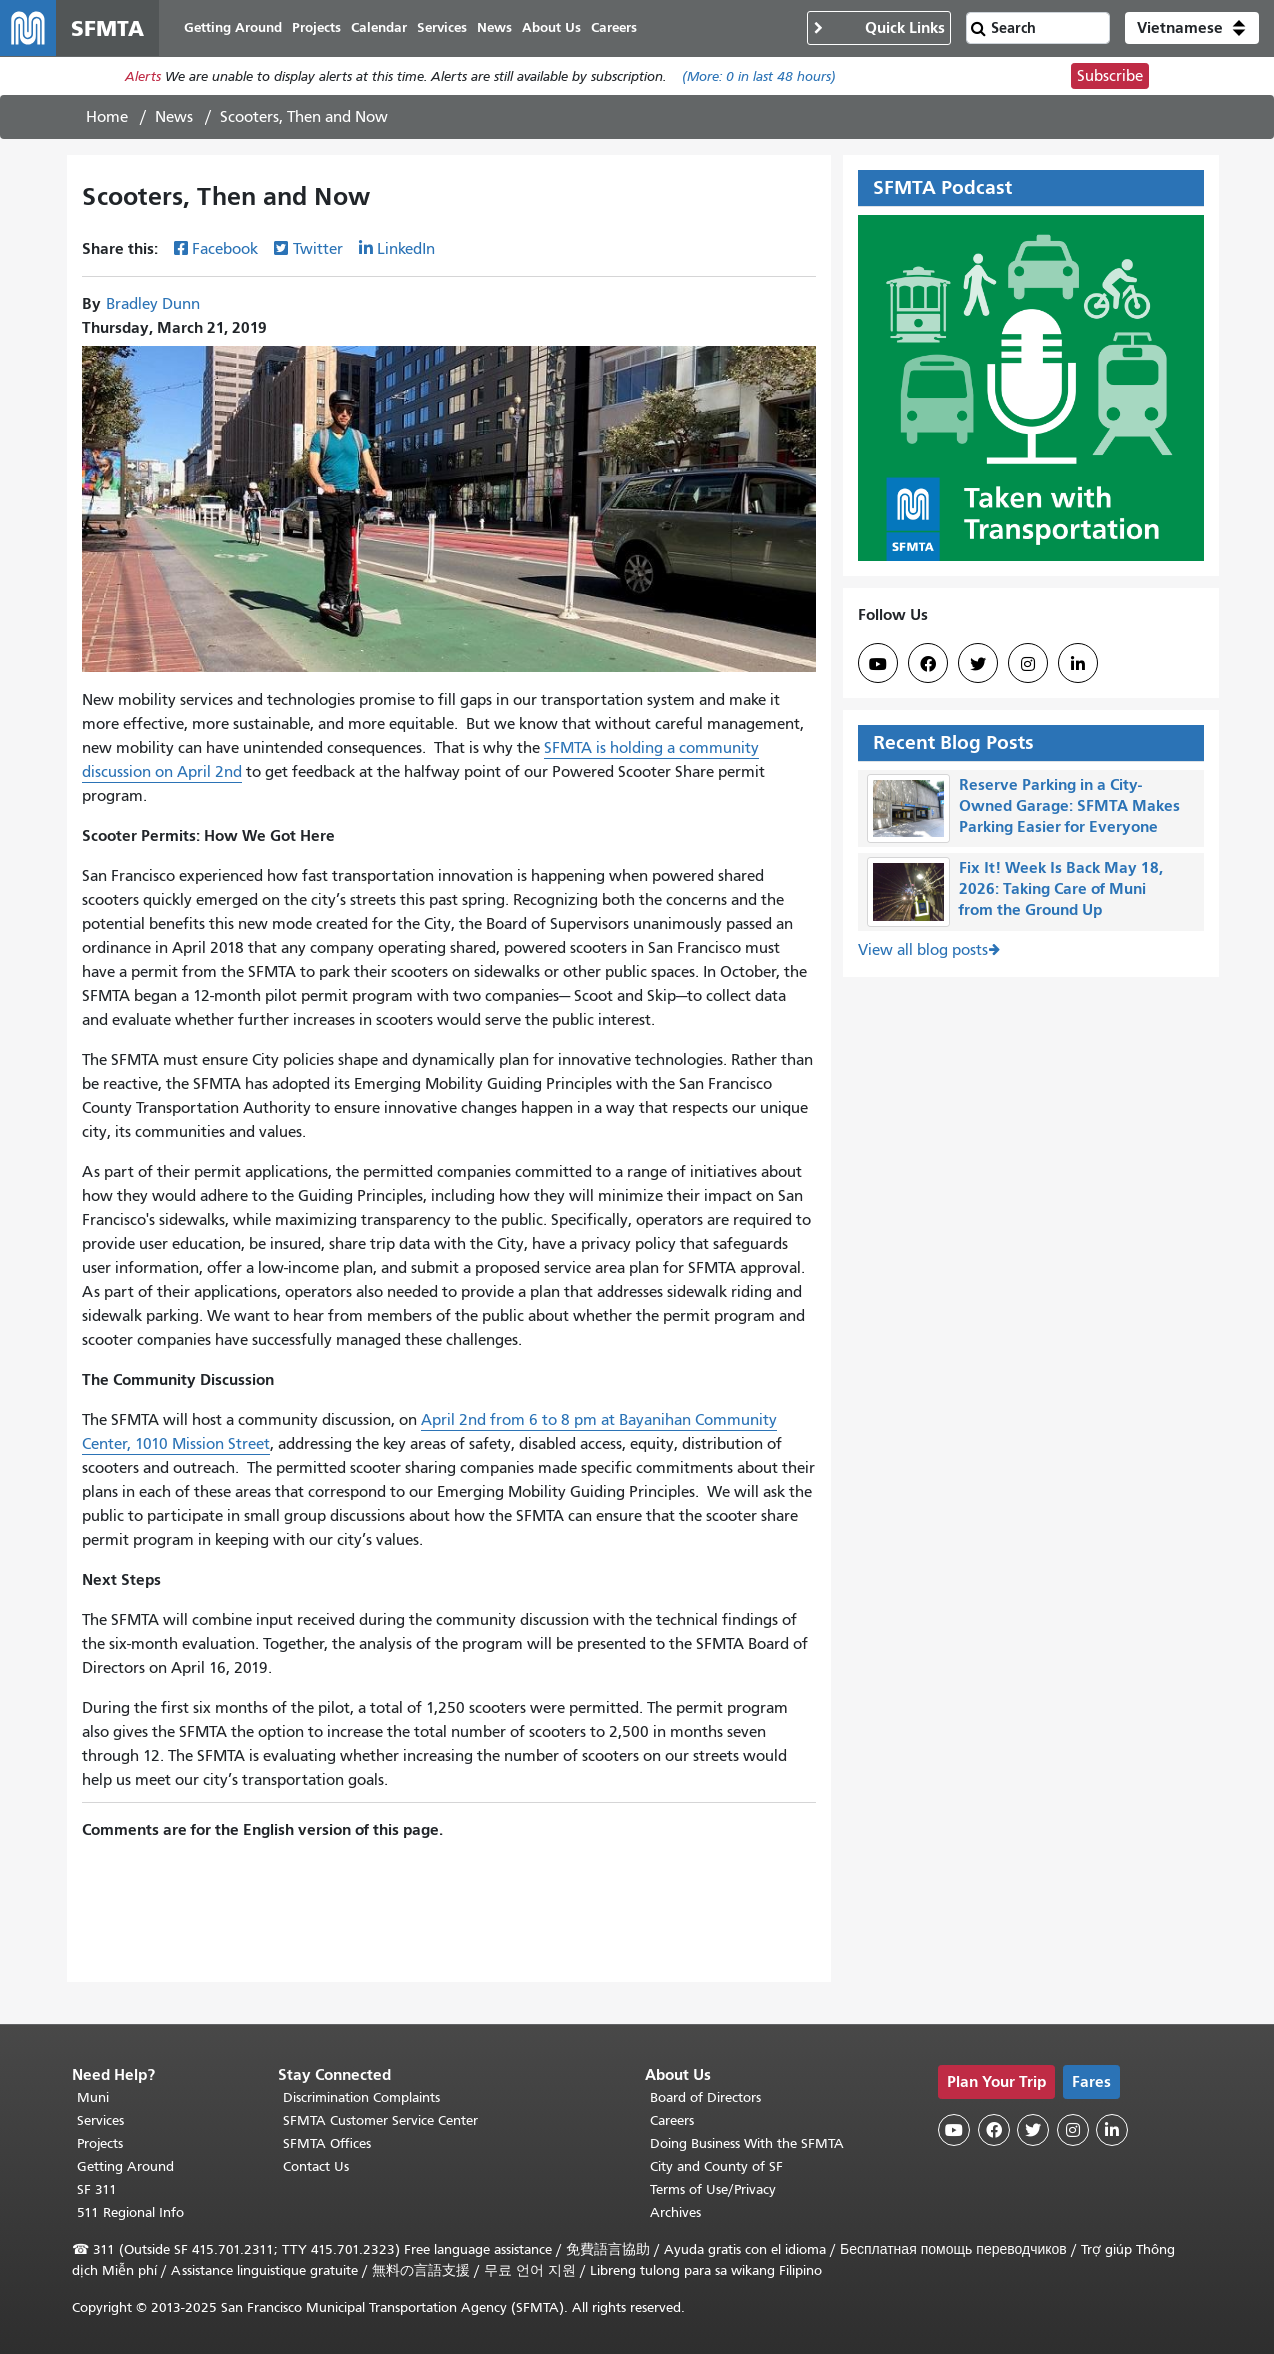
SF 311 (97, 2189)
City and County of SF (716, 2166)
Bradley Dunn (153, 304)
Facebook (225, 249)
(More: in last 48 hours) (759, 76)
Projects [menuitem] (316, 27)
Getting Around (125, 2166)
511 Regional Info (130, 2212)
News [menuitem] (494, 27)
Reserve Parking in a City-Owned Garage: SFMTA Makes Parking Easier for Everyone (1069, 805)
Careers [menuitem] (614, 27)
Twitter (318, 249)
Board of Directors (705, 2097)
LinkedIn (406, 249)
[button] (1192, 28)
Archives (675, 2212)
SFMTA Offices (327, 2143)
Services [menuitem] (442, 27)
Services (100, 2120)
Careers (672, 2120)
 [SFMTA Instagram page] (1028, 664)
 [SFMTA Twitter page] (978, 664)
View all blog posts (923, 950)
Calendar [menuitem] (379, 27)
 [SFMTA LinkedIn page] (1078, 664)
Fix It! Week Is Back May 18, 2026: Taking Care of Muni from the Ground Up (1061, 888)
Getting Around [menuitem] (233, 27)
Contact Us (316, 2166)
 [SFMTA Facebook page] (928, 664)
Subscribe (1110, 76)
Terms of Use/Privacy (713, 2189)
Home (107, 117)
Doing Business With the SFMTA (747, 2143)
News (174, 117)
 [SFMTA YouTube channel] (878, 664)
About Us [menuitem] (551, 27)
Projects (100, 2143)
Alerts (143, 76)
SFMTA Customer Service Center (380, 2120)
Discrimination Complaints (361, 2097)
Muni (93, 2097)
